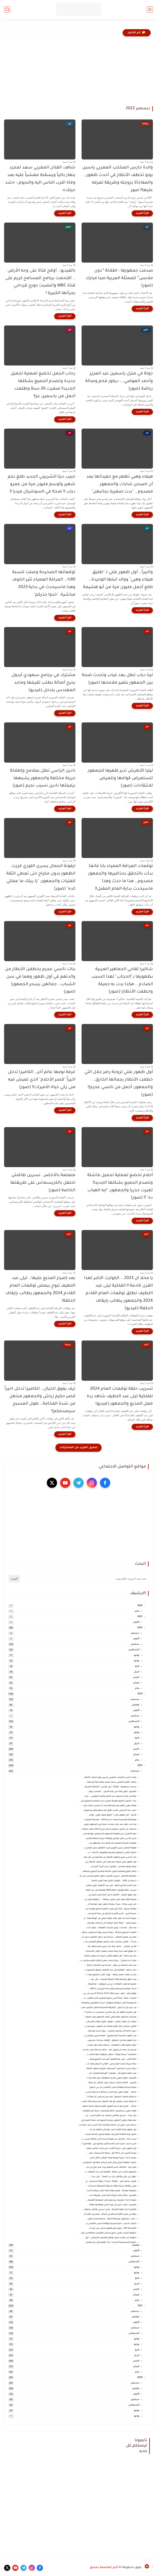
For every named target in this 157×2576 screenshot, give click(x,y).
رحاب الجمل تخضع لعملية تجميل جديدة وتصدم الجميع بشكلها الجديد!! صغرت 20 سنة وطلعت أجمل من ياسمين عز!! (42, 385)
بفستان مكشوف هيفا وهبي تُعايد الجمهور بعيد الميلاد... (109, 2017)
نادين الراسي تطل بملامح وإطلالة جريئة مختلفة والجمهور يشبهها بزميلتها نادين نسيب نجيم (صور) (42, 778)
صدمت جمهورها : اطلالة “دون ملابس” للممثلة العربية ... (109, 1787)
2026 (139, 1605)
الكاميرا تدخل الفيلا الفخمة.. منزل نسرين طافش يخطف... (109, 2209)
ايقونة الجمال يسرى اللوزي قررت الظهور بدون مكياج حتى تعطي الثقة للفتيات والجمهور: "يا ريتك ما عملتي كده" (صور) (40, 877)
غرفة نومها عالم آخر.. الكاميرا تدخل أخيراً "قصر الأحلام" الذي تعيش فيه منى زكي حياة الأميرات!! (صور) (41, 1080)
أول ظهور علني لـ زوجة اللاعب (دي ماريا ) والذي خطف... (110, 2148)
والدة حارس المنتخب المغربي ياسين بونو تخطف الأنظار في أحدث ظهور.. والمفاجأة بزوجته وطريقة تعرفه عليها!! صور (117, 179)
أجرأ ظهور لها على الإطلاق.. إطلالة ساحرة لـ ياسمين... (111, 2040)
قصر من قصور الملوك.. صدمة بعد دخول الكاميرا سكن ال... (108, 1937)
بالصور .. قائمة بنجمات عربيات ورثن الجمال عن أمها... (111, 2083)
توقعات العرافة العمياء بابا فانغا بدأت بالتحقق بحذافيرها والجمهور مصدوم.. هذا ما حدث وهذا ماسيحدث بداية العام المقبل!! (120, 877)
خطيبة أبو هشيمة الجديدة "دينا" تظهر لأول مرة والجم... (110, 2242)
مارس (136, 1677)
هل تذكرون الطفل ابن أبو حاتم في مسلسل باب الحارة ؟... (109, 2012)
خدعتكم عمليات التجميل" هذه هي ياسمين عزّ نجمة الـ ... (110, 2097)
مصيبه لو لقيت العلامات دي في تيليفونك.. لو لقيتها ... (111, 1984)
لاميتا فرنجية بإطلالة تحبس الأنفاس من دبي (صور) (112, 2087)
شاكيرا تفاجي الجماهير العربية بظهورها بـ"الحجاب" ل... (111, 1853)
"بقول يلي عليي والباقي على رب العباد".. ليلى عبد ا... (112, 2177)
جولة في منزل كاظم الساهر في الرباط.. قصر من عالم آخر (110, 2214)
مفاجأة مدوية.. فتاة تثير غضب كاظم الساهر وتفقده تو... (110, 1909)
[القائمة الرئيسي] (150, 9)
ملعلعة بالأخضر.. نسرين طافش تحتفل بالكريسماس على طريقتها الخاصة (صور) (42, 1183)
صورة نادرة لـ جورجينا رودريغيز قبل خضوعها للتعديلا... (111, 2200)
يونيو (136, 1661)
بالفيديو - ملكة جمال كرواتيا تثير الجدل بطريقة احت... (111, 2195)
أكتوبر (136, 1622)
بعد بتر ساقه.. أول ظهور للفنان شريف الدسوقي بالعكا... (109, 1956)
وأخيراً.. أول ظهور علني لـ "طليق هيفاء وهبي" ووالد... (111, 1815)
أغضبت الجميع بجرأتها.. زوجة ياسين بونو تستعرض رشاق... (108, 1932)
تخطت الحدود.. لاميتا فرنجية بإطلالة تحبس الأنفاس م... (110, 2224)
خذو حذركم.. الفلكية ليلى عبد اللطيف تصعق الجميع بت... (109, 1970)
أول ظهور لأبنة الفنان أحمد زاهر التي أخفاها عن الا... (112, 2130)
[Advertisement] (78, 75)
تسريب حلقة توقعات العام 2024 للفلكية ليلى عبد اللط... (110, 1890)
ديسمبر (135, 1633)
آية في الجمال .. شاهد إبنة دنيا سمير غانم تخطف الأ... (111, 1946)
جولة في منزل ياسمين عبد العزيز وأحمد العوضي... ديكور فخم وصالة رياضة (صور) (119, 381)
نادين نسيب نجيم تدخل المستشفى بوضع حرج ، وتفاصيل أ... (108, 2144)
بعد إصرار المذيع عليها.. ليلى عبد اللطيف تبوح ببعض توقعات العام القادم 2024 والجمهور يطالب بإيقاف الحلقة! (40, 1289)
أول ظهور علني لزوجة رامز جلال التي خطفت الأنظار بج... (110, 1862)
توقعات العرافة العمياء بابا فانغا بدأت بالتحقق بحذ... (111, 1843)
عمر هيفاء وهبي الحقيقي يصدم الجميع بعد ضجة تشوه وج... (108, 2120)
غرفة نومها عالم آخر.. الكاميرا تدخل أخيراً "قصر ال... (112, 1867)
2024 (139, 1628)
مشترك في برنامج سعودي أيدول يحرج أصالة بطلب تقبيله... (108, 1829)
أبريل (136, 1672)
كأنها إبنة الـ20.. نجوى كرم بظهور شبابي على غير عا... (112, 2228)
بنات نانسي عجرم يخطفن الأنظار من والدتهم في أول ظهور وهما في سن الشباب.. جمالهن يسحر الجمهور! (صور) (40, 980)
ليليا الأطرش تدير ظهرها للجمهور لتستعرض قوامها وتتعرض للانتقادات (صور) (120, 778)
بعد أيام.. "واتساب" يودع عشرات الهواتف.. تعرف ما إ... (110, 1928)
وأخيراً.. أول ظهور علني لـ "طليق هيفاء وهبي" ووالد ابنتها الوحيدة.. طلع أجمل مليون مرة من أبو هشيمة (118, 580)
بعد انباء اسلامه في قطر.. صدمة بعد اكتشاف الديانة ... (110, 1965)
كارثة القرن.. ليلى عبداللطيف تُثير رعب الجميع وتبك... (111, 2059)
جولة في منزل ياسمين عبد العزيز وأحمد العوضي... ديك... (109, 1796)
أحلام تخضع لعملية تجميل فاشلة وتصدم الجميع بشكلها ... (108, 1871)
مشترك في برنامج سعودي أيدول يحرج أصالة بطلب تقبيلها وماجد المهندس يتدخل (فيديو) (43, 683)
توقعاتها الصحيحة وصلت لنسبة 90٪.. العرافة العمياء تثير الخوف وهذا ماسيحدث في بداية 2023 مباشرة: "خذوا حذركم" (43, 583)
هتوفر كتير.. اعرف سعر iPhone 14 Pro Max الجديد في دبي (109, 1993)
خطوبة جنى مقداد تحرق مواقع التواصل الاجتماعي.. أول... (109, 2238)
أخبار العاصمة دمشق (104, 2567)
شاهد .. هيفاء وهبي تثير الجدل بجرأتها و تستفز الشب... (110, 2092)
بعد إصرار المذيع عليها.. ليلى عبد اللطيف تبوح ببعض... (110, 1885)
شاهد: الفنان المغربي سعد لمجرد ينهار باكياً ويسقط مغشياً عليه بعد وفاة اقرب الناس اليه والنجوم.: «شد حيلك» (40, 179)
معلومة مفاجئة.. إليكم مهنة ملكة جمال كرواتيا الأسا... (110, 2191)
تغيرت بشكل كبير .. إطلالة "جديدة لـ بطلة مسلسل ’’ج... (110, 2181)
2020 (139, 2377)
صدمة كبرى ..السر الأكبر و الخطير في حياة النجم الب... (111, 1914)
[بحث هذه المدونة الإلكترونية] (85, 1579)
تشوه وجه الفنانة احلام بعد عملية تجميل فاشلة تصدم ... (109, 2134)
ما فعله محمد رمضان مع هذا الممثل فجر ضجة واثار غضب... (108, 2101)
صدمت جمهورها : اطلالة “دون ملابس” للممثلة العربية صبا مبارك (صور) (119, 278)
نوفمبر (135, 1705)
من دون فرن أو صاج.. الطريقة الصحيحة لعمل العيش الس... (107, 2008)
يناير (137, 1611)
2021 (140, 2306)
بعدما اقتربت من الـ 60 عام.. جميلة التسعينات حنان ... (111, 2153)
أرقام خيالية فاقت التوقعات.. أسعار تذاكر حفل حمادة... (111, 2045)
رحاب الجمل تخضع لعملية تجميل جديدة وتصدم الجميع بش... (107, 1801)
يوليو (136, 1655)
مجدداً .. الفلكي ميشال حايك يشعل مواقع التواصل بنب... (109, 1942)
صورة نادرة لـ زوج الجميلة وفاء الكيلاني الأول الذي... (112, 2158)
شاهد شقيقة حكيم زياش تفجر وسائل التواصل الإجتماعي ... (108, 2163)
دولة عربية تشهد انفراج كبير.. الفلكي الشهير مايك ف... (110, 2064)
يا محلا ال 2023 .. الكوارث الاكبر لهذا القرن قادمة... (113, 1881)
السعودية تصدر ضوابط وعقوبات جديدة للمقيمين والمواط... (108, 2003)
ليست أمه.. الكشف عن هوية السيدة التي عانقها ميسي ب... (108, 2139)
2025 (139, 1617)
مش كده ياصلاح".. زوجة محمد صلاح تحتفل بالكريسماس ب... (107, 1961)
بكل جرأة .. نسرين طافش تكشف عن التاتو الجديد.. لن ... (109, 2116)
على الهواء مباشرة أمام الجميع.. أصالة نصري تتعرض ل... (109, 2036)
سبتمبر (135, 1644)
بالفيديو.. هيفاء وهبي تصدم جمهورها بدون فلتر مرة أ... (110, 2078)
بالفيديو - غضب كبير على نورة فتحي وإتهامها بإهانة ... (111, 2205)
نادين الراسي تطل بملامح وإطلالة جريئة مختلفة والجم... (110, 1838)
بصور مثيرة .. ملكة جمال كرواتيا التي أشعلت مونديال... (110, 1923)
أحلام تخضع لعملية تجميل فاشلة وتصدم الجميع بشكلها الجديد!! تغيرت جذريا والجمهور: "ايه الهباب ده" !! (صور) (120, 1186)
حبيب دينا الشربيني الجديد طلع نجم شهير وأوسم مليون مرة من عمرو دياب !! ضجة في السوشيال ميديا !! (41, 484)
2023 (139, 1694)
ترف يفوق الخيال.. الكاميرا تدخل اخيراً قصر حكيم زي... (111, 1895)
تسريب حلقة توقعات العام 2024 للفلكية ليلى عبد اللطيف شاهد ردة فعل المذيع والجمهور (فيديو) (120, 1396)
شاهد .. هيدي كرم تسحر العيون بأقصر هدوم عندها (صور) (109, 2106)
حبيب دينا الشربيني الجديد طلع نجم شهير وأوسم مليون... (109, 1810)
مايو (137, 1666)
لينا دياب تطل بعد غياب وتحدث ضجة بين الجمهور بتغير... (109, 1824)
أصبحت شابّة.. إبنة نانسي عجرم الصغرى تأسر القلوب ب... (109, 1998)
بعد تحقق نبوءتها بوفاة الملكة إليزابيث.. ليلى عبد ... (112, 1979)
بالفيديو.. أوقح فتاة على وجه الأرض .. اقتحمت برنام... (111, 1791)
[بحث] (7, 9)
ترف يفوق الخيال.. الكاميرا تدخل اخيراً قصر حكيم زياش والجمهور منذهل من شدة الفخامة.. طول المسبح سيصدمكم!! (39, 1400)
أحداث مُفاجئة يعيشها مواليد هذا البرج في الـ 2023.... (112, 1989)
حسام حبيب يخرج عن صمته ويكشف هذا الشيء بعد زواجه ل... (106, 2125)
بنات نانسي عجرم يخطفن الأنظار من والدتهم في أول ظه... (109, 1857)
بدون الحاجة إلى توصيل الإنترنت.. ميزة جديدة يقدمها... (111, 2031)
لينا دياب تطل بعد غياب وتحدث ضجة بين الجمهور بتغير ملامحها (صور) (117, 679)
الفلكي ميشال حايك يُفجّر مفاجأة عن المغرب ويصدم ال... (109, 2026)
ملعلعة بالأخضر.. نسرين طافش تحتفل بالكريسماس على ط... (107, 1876)
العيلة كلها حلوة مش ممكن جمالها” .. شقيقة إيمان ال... (109, 1900)
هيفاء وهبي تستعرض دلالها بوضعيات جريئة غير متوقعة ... (108, 2111)
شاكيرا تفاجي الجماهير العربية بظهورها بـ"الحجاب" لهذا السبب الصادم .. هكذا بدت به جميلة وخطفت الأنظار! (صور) (122, 980)
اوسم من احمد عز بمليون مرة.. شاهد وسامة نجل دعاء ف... (108, 2050)
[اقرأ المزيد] (142, 213)
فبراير (136, 1683)
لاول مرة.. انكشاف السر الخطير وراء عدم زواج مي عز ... (110, 2167)
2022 (139, 1765)
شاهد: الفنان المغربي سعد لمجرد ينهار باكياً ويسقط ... (110, 1782)
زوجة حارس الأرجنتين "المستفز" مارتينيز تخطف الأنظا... (110, 2069)
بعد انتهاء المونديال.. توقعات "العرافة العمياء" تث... (111, 2073)
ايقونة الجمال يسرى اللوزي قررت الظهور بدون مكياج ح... (109, 1848)
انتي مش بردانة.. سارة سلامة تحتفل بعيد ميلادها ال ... (110, 1904)
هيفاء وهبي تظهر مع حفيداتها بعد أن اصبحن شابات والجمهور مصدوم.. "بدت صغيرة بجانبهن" (119, 484)
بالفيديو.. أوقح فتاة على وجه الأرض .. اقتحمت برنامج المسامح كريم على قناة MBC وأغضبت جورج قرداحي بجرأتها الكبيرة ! (40, 282)
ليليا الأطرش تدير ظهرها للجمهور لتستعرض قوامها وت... (108, 1834)
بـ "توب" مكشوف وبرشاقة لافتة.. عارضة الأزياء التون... (111, 2219)
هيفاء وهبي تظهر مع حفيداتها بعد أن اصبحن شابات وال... (108, 1806)
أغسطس (133, 1650)
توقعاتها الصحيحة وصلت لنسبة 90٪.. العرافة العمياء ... (109, 1820)
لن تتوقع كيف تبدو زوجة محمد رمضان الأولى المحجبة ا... (110, 1951)
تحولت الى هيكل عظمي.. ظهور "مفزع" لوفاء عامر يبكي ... (110, 2022)
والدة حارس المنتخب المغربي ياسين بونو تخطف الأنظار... (109, 1777)
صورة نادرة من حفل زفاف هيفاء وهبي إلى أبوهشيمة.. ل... (109, 1918)
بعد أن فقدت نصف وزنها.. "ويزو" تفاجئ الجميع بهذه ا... (110, 1975)
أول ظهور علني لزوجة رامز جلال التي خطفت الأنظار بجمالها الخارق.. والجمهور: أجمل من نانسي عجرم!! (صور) (118, 1083)
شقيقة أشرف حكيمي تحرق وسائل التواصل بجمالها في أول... (107, 2233)
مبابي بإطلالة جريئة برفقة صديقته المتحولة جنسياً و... (111, 2186)
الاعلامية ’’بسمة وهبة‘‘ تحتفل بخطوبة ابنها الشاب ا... (110, 2054)
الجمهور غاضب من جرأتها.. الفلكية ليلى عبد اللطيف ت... (109, 2172)
